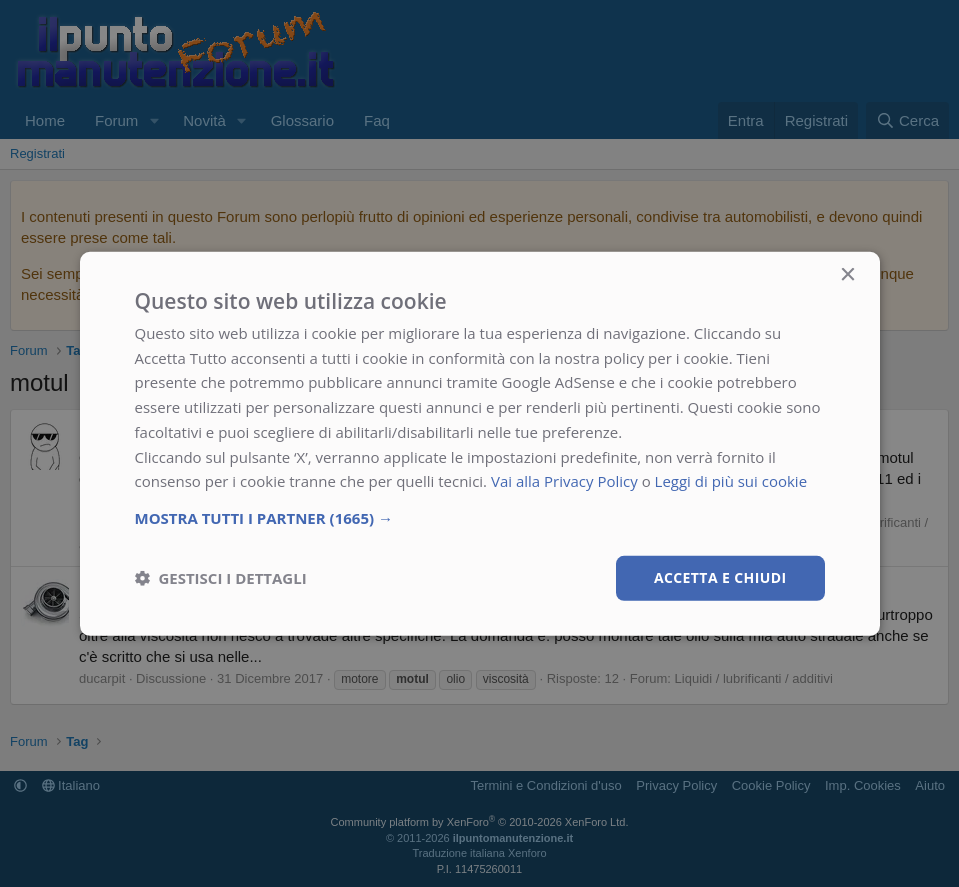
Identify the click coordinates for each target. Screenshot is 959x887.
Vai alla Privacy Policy (564, 481)
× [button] (847, 274)
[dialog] (480, 443)
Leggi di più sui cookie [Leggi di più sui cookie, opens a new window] (731, 481)
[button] (480, 518)
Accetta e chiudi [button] (720, 577)
